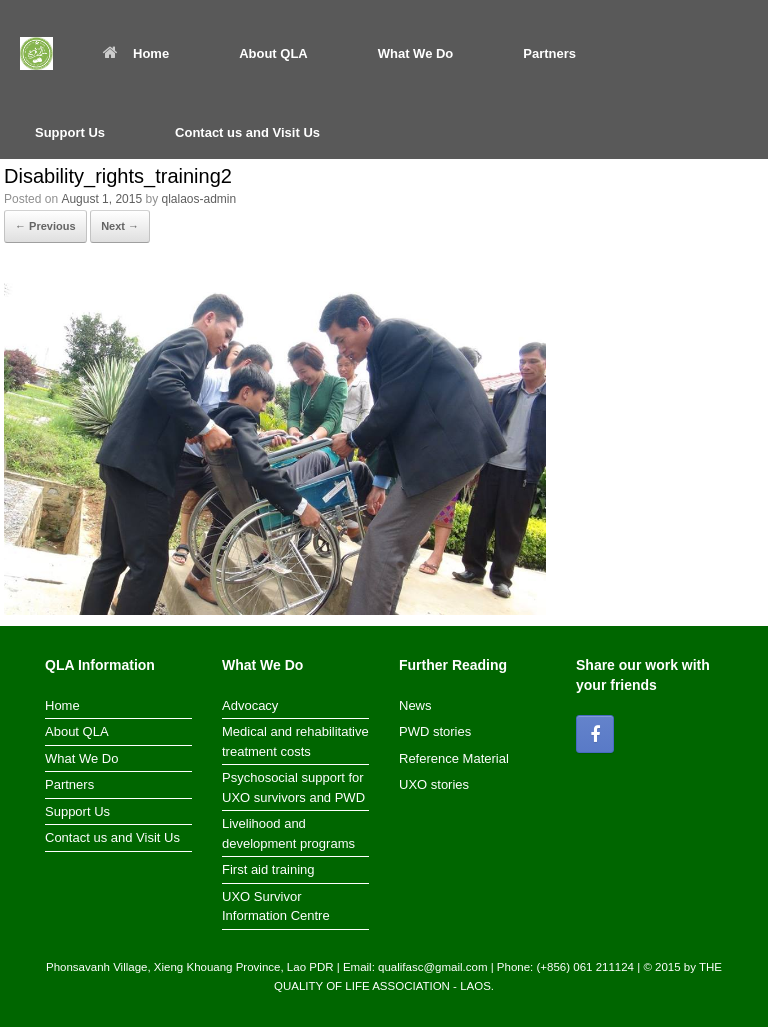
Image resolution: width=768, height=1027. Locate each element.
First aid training (268, 869)
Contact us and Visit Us (247, 132)
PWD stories (435, 731)
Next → (120, 226)
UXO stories (434, 784)
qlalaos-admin (198, 199)
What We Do (416, 53)
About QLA (273, 53)
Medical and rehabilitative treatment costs (295, 741)
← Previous (45, 226)
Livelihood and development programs (288, 833)
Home (136, 53)
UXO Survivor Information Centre (276, 906)
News (415, 705)
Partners (549, 53)
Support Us (70, 132)
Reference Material (454, 758)
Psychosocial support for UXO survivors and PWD (293, 787)
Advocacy (250, 705)
